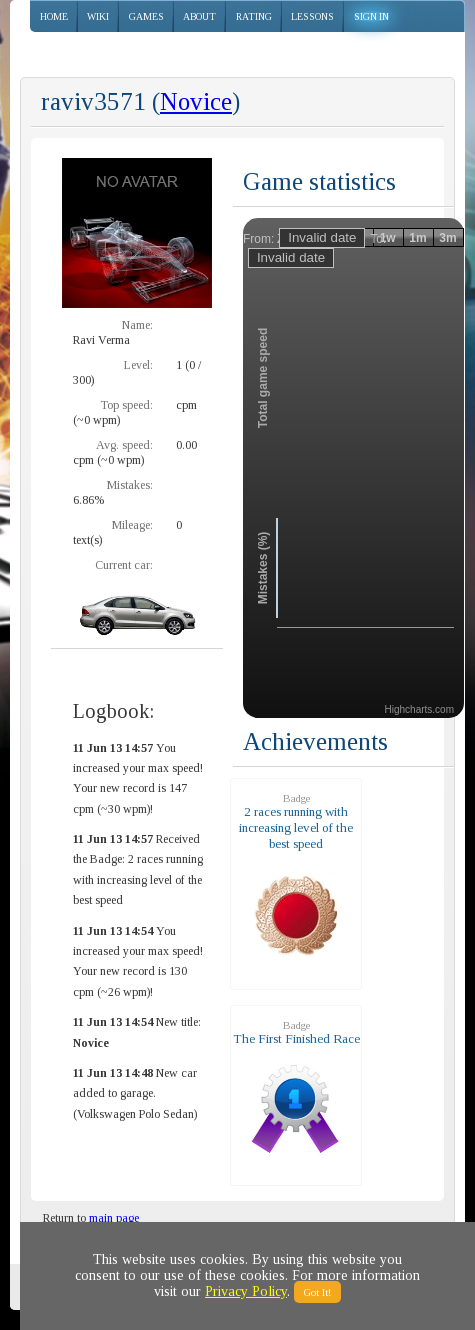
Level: (138, 365)
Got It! (317, 1292)
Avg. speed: (124, 445)
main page (114, 1218)
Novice (196, 101)
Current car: (124, 565)
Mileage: (132, 525)
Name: (137, 325)
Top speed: (126, 405)
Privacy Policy (246, 1291)
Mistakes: (130, 485)
